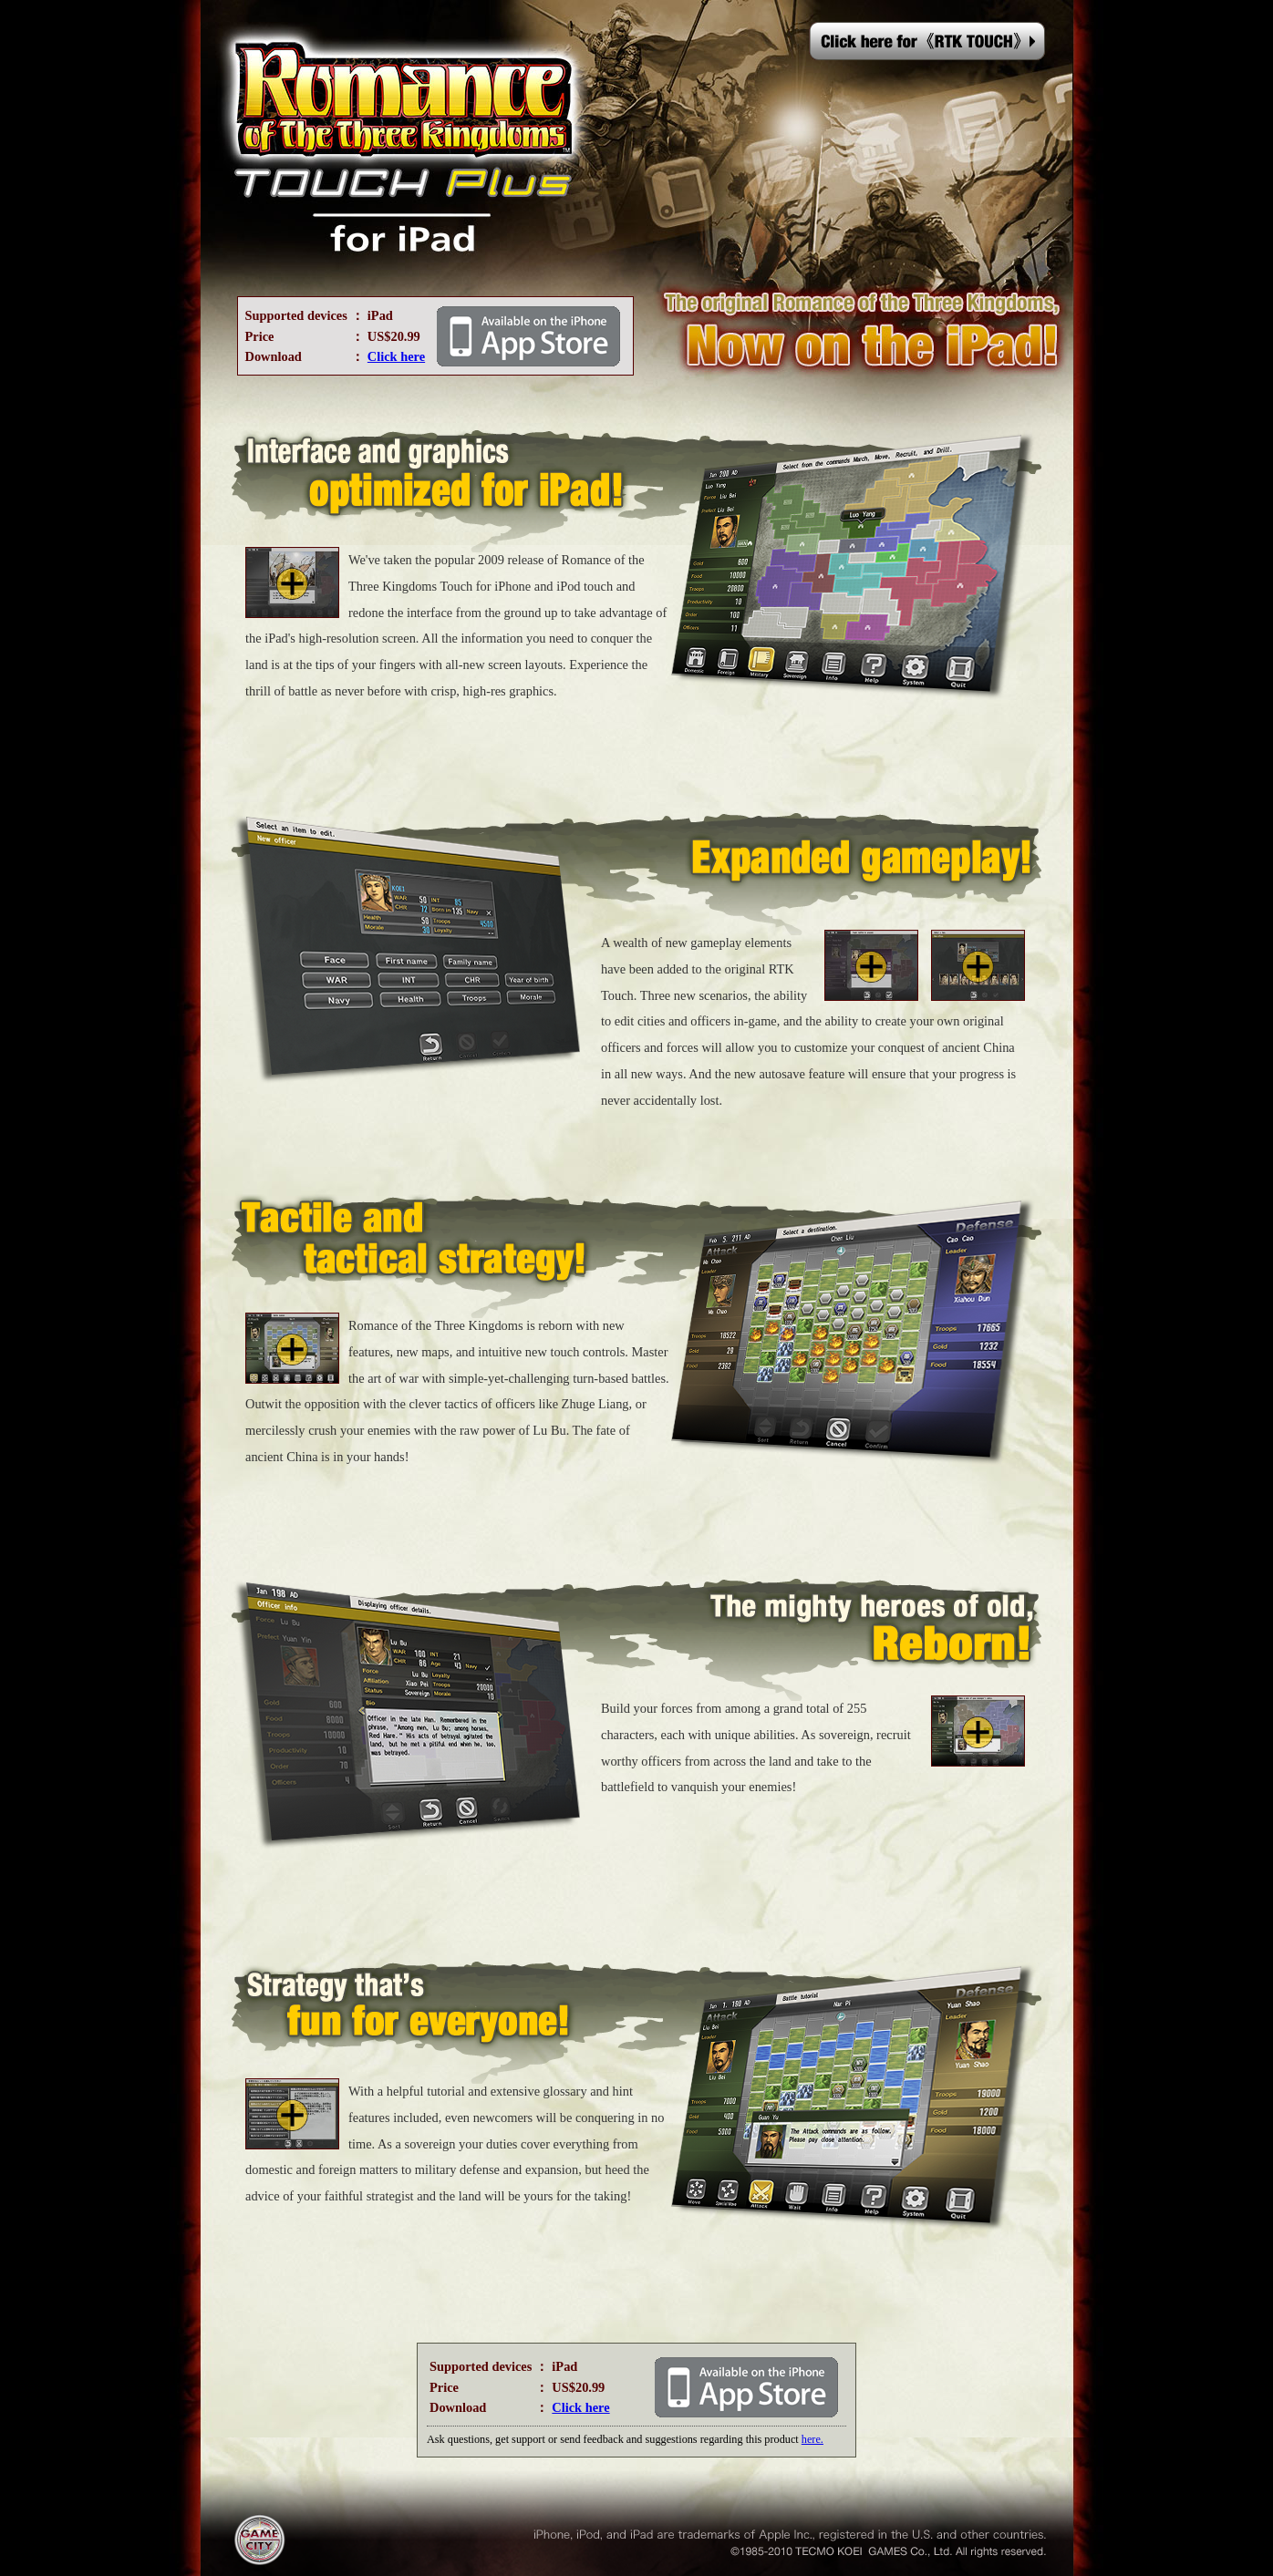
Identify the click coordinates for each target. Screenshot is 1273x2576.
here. (812, 2439)
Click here (396, 356)
